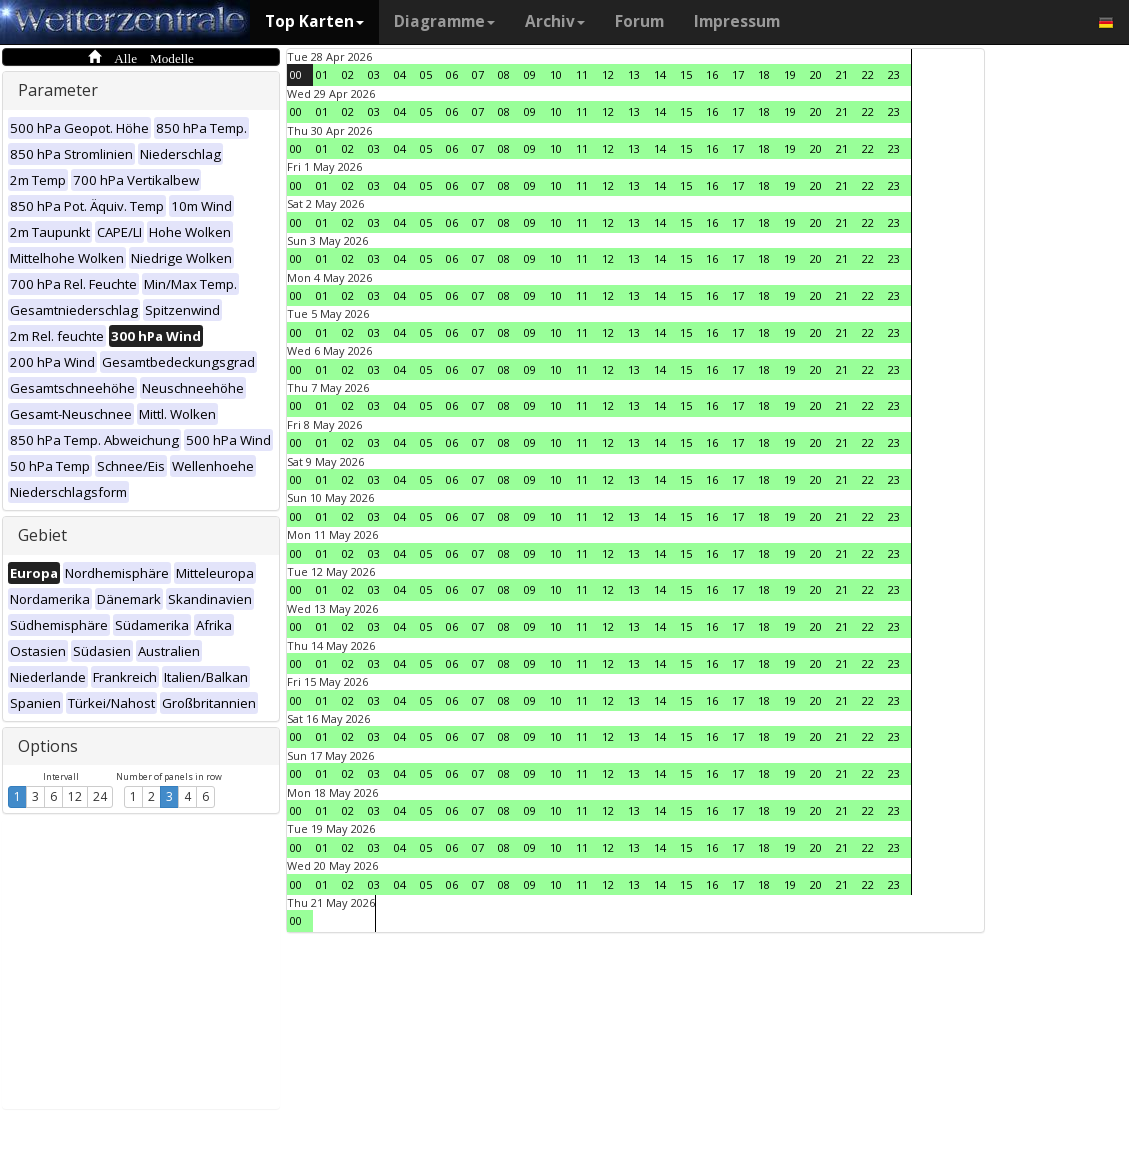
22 (868, 74)
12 (75, 796)
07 (478, 74)
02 (348, 74)
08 (504, 74)
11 (582, 74)
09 (530, 74)
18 (764, 74)
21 (842, 74)
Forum (639, 21)
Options (48, 746)
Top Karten (314, 21)
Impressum (737, 21)
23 (894, 74)
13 (634, 74)
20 (816, 74)
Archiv (555, 21)
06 (452, 74)
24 (100, 796)
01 (322, 74)
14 (660, 74)
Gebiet (42, 535)
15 (686, 74)
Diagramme (444, 21)
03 (374, 74)
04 (400, 74)
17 (738, 74)
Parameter (58, 90)
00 (296, 74)
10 (556, 74)
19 (790, 74)
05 (426, 74)
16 (712, 74)
